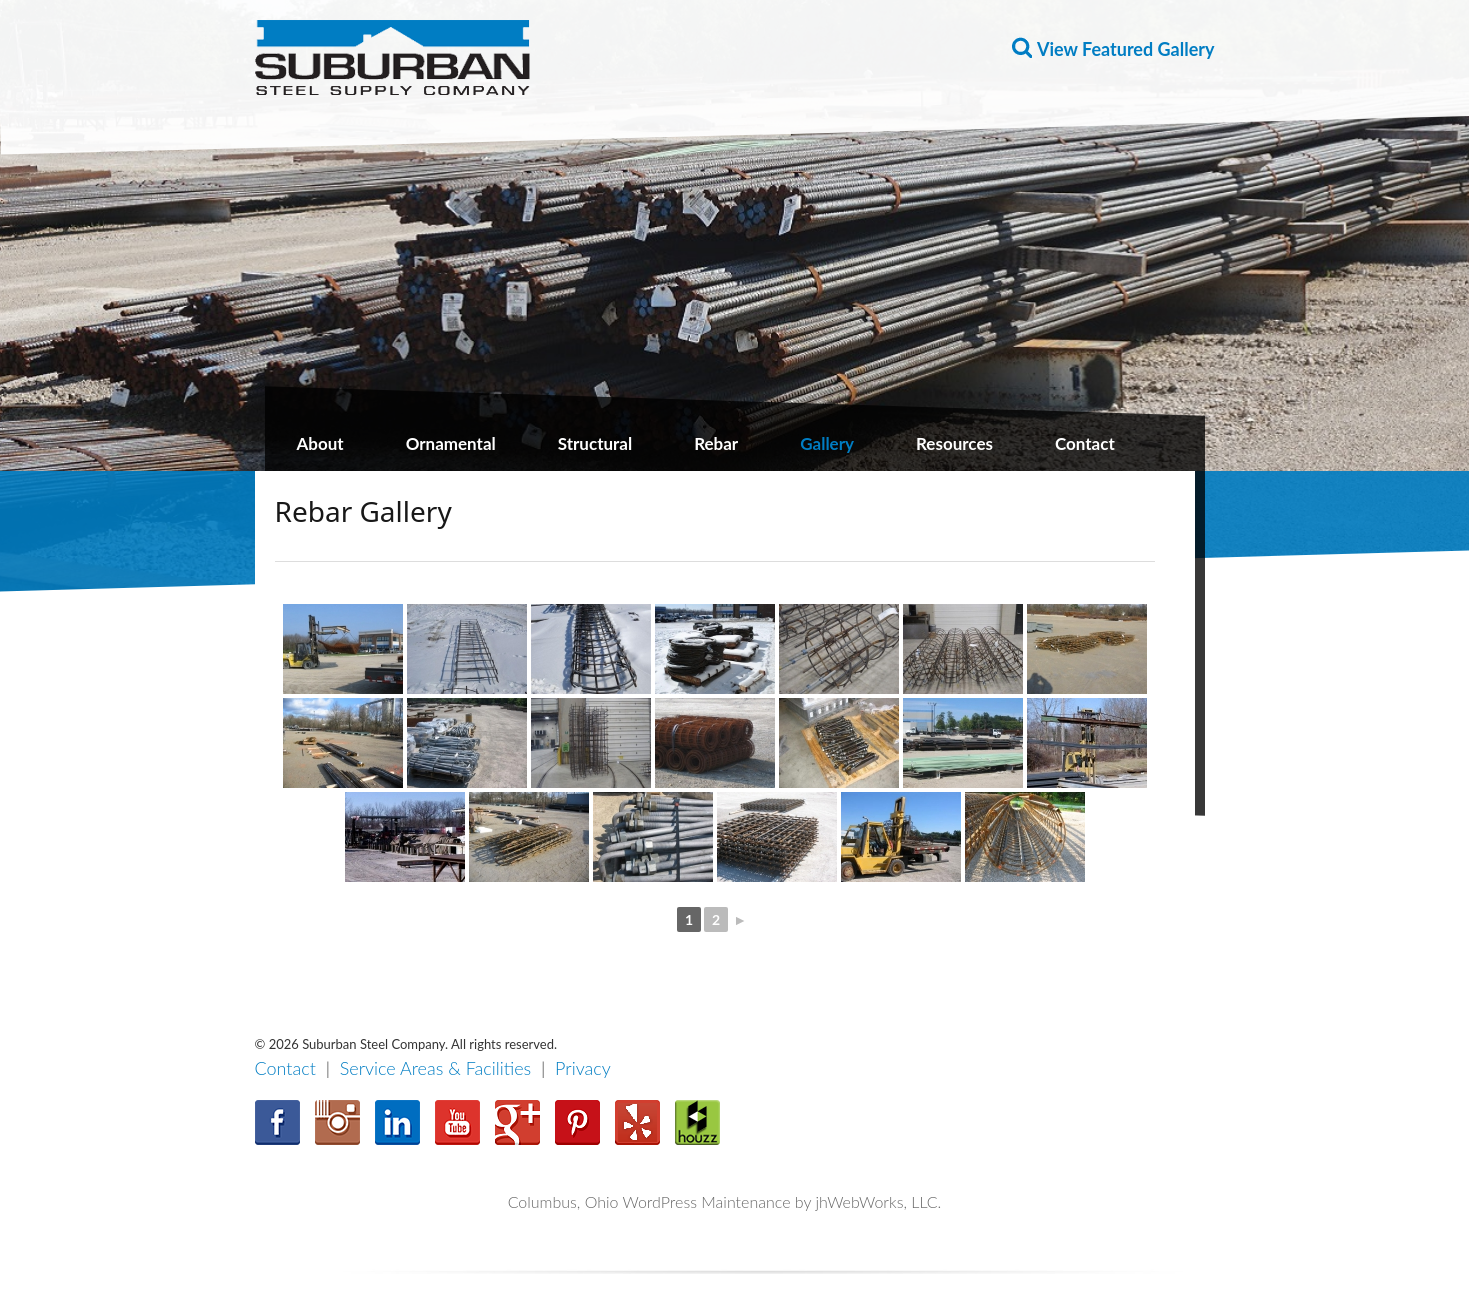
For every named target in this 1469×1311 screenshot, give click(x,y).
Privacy (583, 1068)
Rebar (716, 443)
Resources (954, 443)
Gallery (827, 443)
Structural (595, 443)
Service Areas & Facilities (436, 1068)
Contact (1085, 443)
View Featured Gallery (1125, 49)
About (320, 443)
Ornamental (451, 443)
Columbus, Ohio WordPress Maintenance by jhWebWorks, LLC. (725, 1201)
